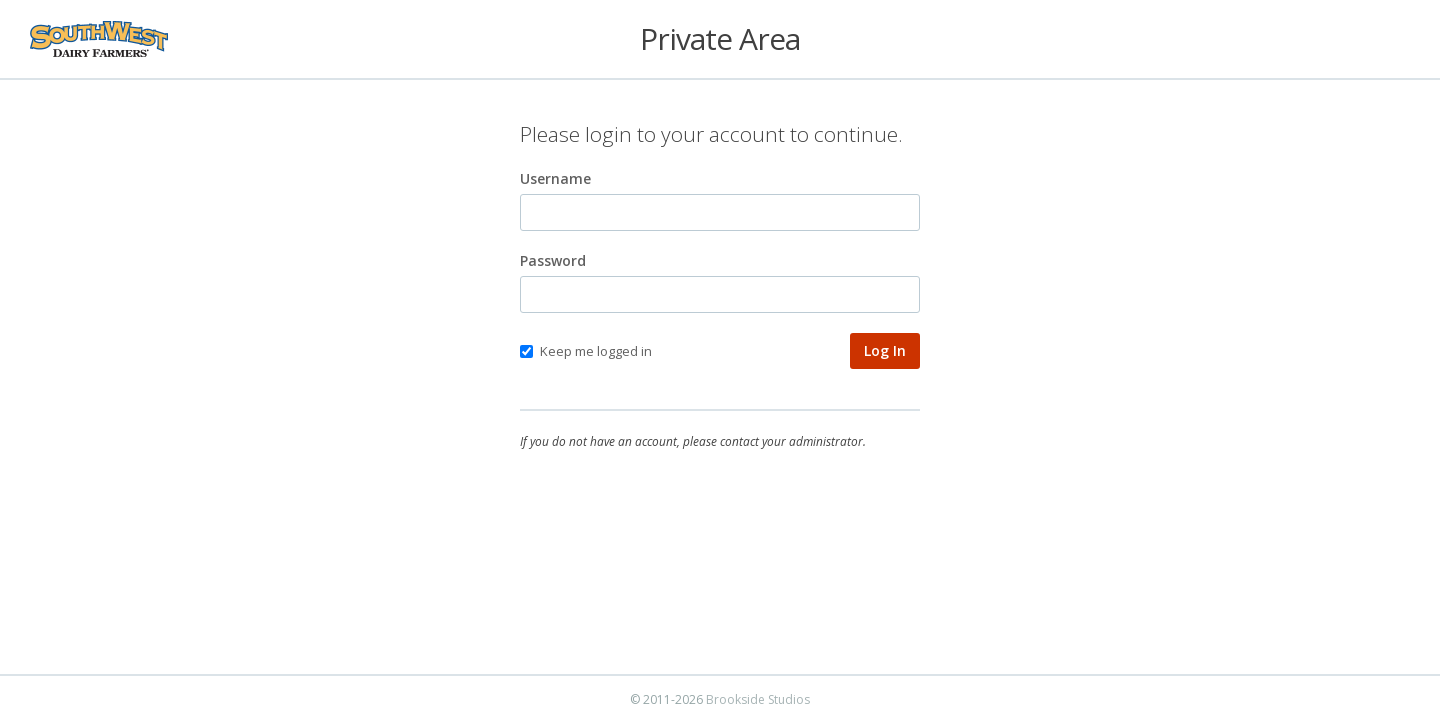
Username (555, 178)
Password (553, 260)
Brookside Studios (758, 699)
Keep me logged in (586, 351)
